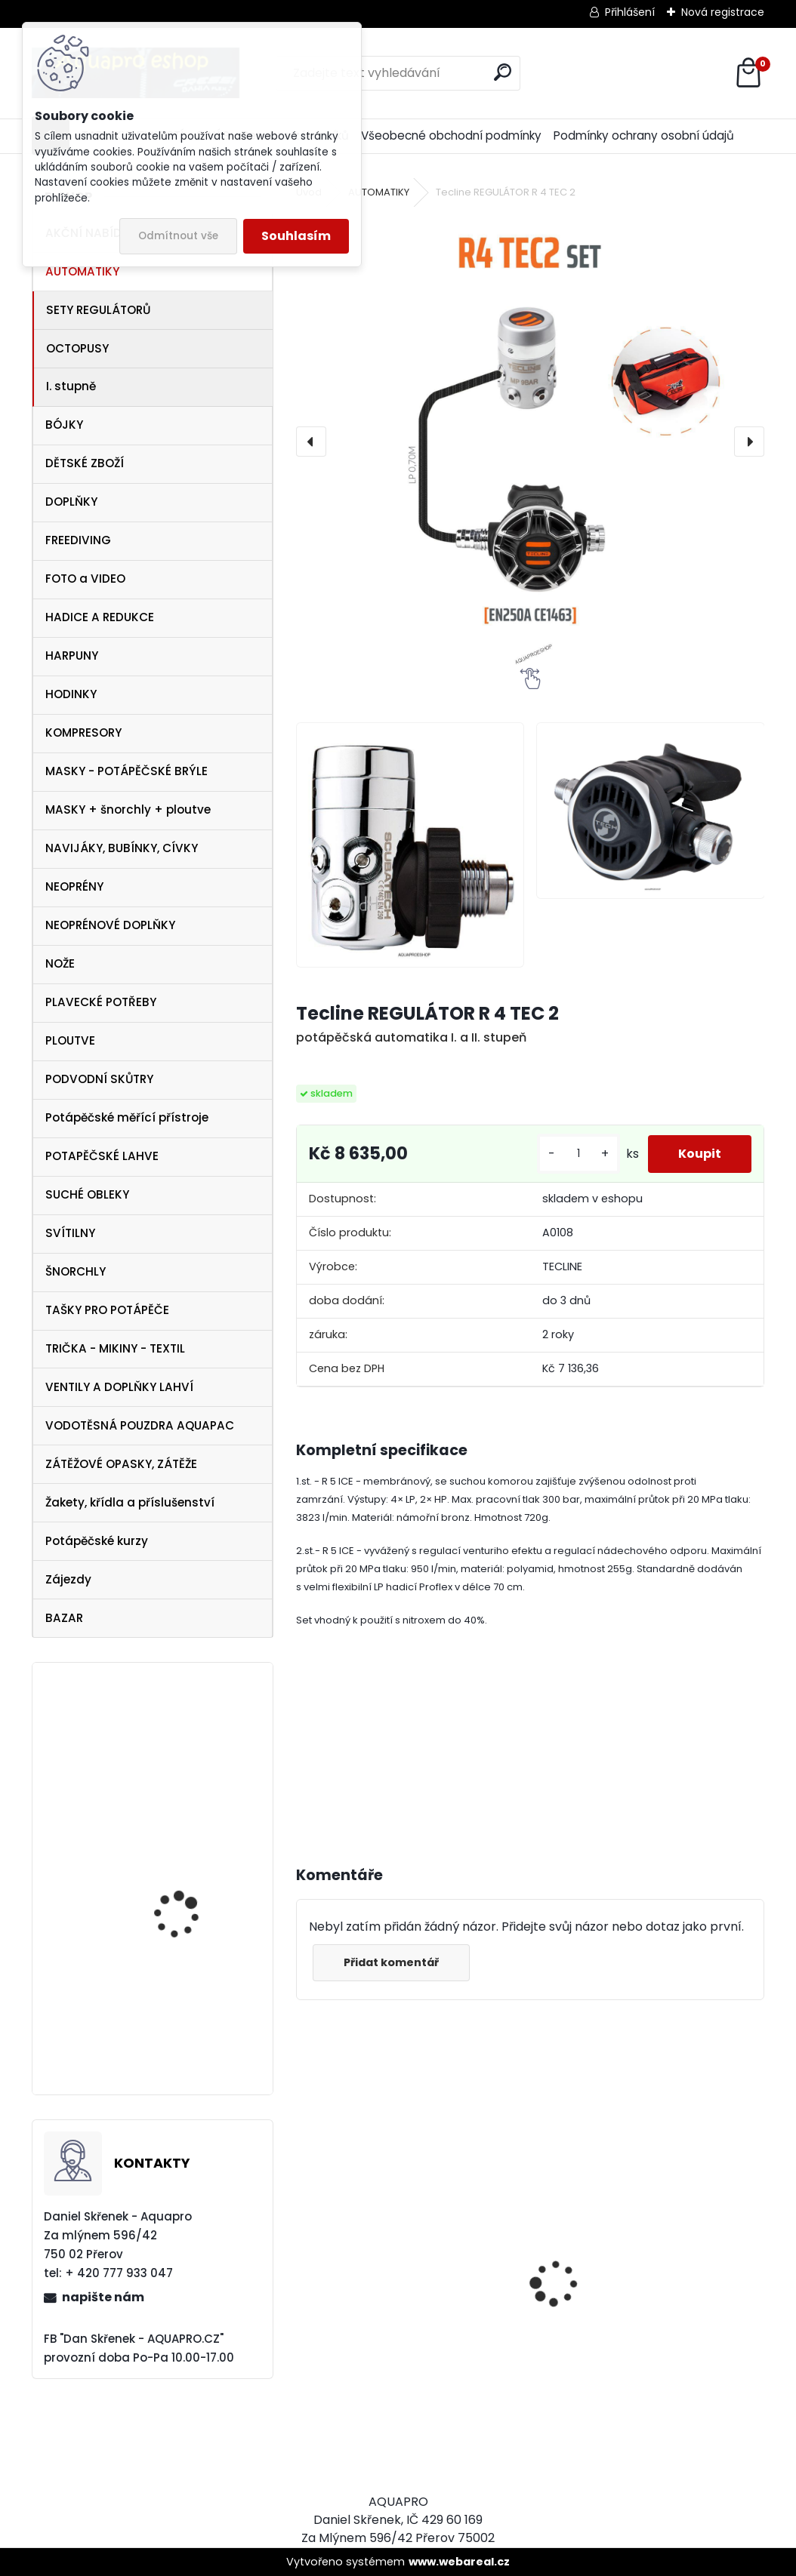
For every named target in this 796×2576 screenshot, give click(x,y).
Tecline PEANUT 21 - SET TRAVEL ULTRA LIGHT (192, 2002)
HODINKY (71, 694)
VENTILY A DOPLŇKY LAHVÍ (119, 1387)
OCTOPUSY (77, 348)
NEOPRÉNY (74, 886)
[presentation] (311, 441)
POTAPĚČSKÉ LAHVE (102, 1156)
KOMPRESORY (83, 732)
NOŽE (60, 963)
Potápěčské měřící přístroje (126, 1117)
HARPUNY (71, 655)
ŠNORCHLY (75, 1271)
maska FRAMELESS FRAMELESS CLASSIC (394, 2324)
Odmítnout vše (178, 236)
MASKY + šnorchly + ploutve (128, 809)
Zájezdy (68, 1579)
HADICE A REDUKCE (99, 617)
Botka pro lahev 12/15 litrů (186, 1866)
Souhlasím (296, 236)
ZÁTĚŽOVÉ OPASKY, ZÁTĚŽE (121, 1464)
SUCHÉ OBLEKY (87, 1194)
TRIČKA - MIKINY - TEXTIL (115, 1348)
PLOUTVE (70, 1040)
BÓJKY (64, 424)
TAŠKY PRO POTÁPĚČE (107, 1310)
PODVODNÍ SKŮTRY (99, 1079)
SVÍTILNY (70, 1233)
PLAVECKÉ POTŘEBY (100, 1002)
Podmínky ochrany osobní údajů (644, 135)
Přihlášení (630, 12)
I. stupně (71, 386)
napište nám (103, 2297)
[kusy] (578, 1153)
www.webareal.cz (459, 2561)
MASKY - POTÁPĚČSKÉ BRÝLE (126, 771)
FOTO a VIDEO (85, 578)
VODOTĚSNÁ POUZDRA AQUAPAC (139, 1425)
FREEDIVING (78, 540)
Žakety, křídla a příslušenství (129, 1502)
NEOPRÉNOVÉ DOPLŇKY (110, 925)
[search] (502, 72)
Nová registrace (722, 12)
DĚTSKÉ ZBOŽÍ (84, 463)
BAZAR (64, 1618)
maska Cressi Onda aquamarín (183, 1756)
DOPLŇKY (71, 501)
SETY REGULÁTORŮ (98, 310)
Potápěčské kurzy (96, 1541)
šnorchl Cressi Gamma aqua (632, 2402)
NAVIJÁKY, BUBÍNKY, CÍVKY (121, 848)
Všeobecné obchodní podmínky (451, 135)
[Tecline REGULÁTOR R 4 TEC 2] (530, 441)
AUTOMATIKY (82, 271)
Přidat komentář (391, 1962)
